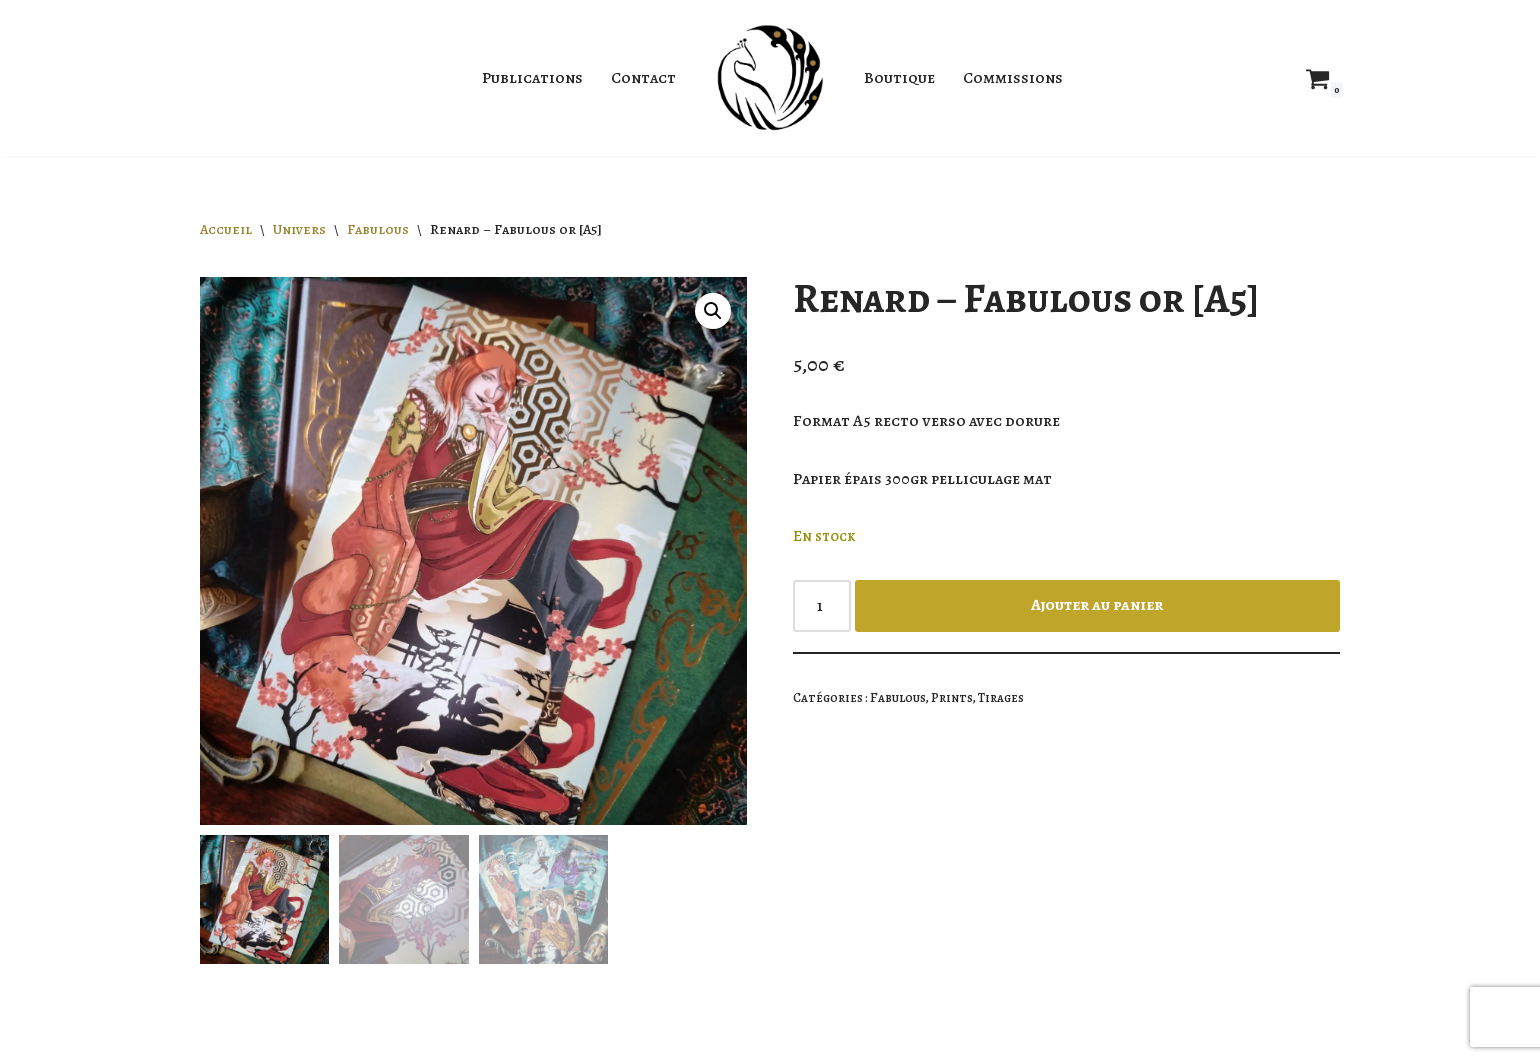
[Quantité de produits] (822, 606)
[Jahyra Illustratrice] (770, 78)
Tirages (1001, 697)
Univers (299, 229)
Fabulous (378, 229)
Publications (532, 78)
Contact (643, 78)
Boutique (899, 78)
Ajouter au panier (1097, 605)
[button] (713, 311)
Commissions (1013, 78)
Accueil (226, 229)
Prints (951, 697)
